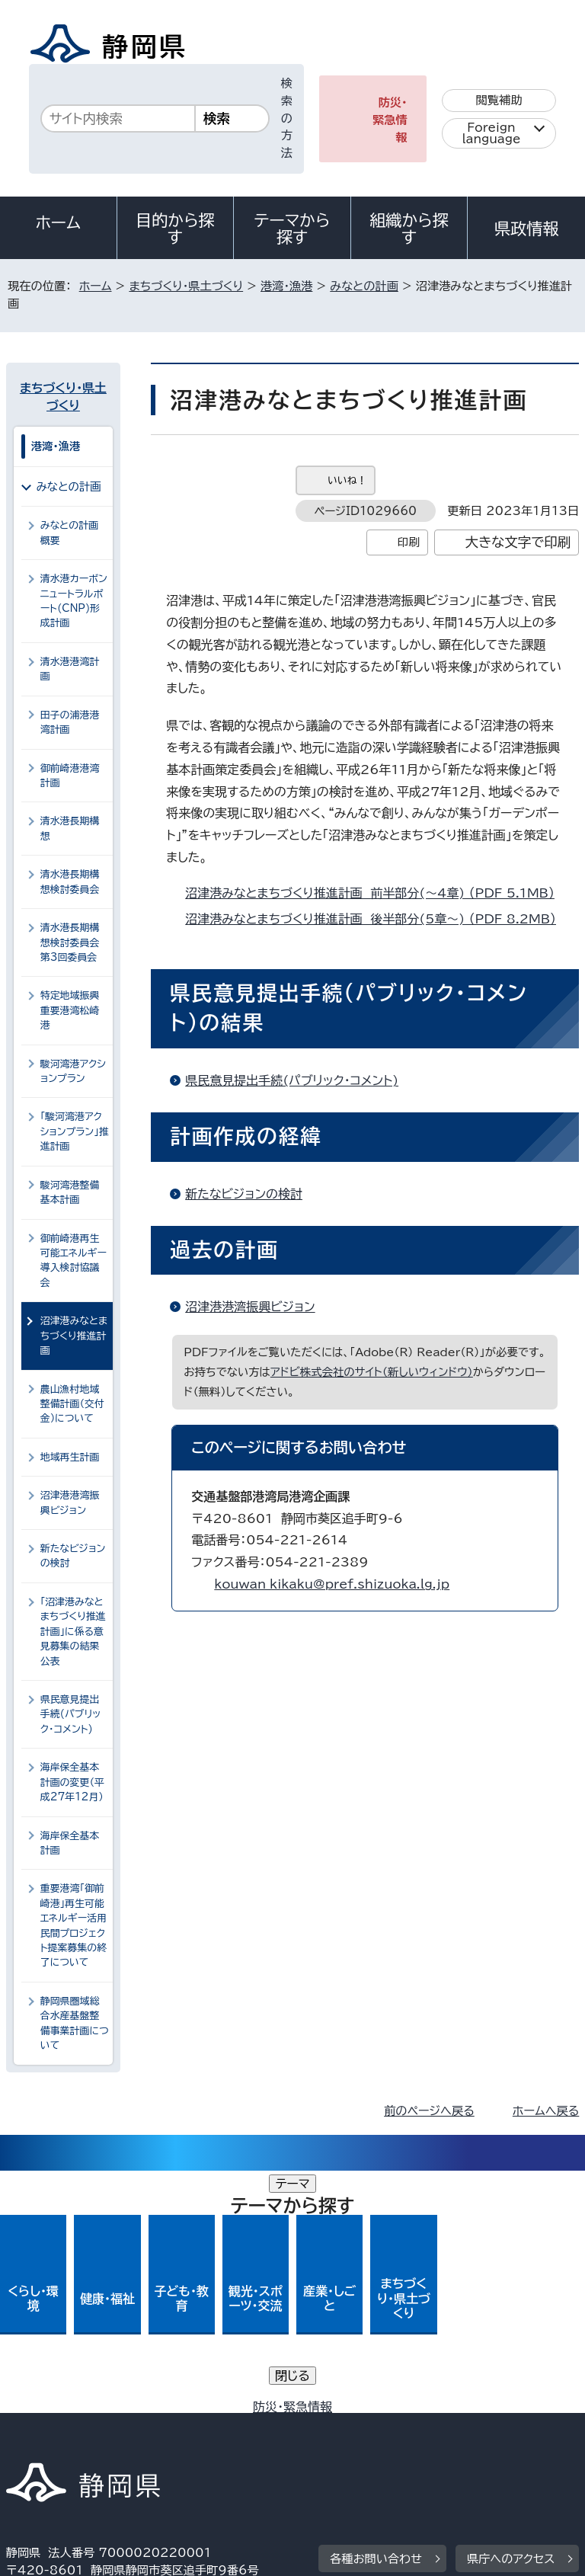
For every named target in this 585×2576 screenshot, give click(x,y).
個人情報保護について (247, 2411)
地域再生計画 (70, 1457)
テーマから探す (292, 228)
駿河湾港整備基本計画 (70, 1192)
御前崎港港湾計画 (70, 775)
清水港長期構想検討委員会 (70, 881)
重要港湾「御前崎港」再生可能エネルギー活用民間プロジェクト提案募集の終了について (73, 1925)
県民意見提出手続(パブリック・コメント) (291, 1080)
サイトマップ (49, 2446)
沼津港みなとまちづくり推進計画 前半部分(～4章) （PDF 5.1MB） (376, 893)
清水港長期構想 (70, 828)
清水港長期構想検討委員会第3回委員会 (70, 942)
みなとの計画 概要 (72, 532)
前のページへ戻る (429, 2111)
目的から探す (175, 228)
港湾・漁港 (286, 286)
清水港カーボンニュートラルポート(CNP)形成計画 (73, 601)
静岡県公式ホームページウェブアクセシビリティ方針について (172, 2428)
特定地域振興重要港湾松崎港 (70, 1010)
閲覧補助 (499, 100)
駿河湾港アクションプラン (73, 1071)
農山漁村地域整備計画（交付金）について (72, 1404)
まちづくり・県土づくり (186, 286)
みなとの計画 (364, 286)
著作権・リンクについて (77, 2411)
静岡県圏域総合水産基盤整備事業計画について (74, 2023)
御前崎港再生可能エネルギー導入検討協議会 (73, 1261)
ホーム (59, 222)
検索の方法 (286, 118)
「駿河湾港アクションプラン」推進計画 (74, 1131)
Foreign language (491, 133)
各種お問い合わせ (376, 2316)
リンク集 (402, 2428)
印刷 (409, 542)
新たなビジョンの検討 (243, 1194)
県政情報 (526, 228)
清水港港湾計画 (70, 669)
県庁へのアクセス (511, 2316)
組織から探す (409, 228)
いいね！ (347, 480)
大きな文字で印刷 (518, 542)
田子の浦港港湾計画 (70, 722)
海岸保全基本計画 (70, 1843)
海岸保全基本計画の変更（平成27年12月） (72, 1782)
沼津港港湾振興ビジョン (250, 1307)
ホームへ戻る (546, 2111)
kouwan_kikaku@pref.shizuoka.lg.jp (331, 1584)
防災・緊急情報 (390, 120)
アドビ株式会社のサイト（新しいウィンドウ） (371, 1372)
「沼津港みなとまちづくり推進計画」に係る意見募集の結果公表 (73, 1631)
